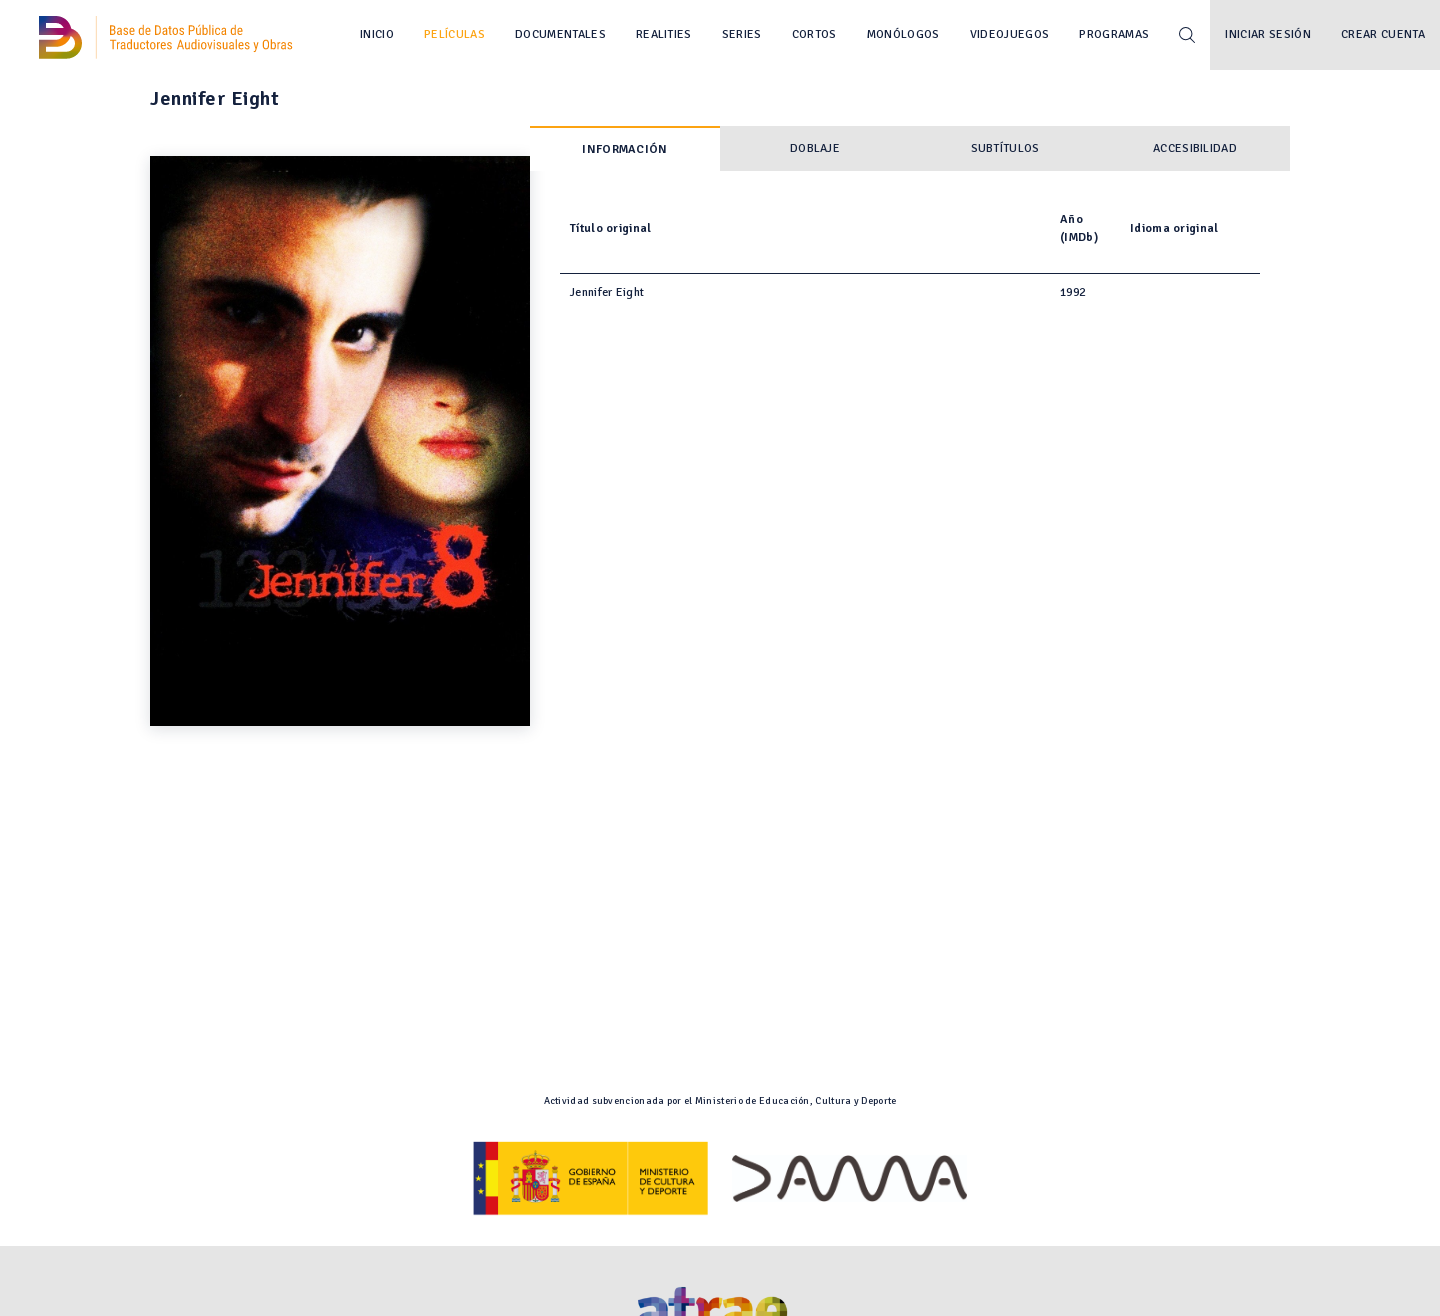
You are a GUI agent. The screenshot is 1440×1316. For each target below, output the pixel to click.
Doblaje (815, 148)
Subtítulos (1005, 148)
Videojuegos (1010, 34)
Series (742, 34)
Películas (454, 34)
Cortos (814, 34)
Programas (1114, 34)
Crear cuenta (1383, 34)
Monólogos (903, 34)
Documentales (560, 34)
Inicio (377, 34)
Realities (664, 34)
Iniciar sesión (1268, 34)
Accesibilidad (1195, 148)
